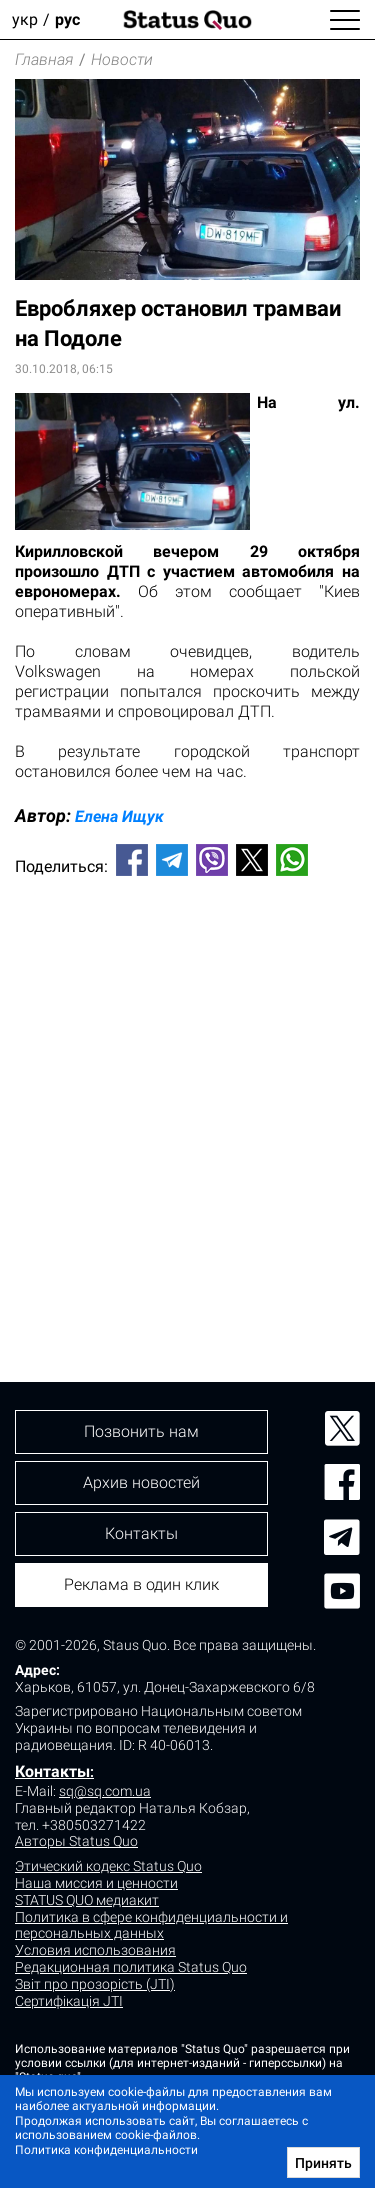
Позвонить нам (141, 1431)
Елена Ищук (119, 816)
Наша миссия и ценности (96, 1883)
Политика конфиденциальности (106, 2150)
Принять (323, 2163)
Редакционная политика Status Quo (131, 1967)
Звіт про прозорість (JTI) (95, 1984)
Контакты (52, 1771)
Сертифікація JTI (69, 2001)
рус (67, 19)
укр (25, 19)
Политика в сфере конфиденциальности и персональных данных (151, 1925)
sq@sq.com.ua (105, 1791)
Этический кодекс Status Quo (108, 1866)
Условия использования (95, 1950)
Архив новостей (141, 1482)
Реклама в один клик (141, 1584)
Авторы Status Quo (76, 1841)
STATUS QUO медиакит (87, 1900)
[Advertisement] (187, 1095)
